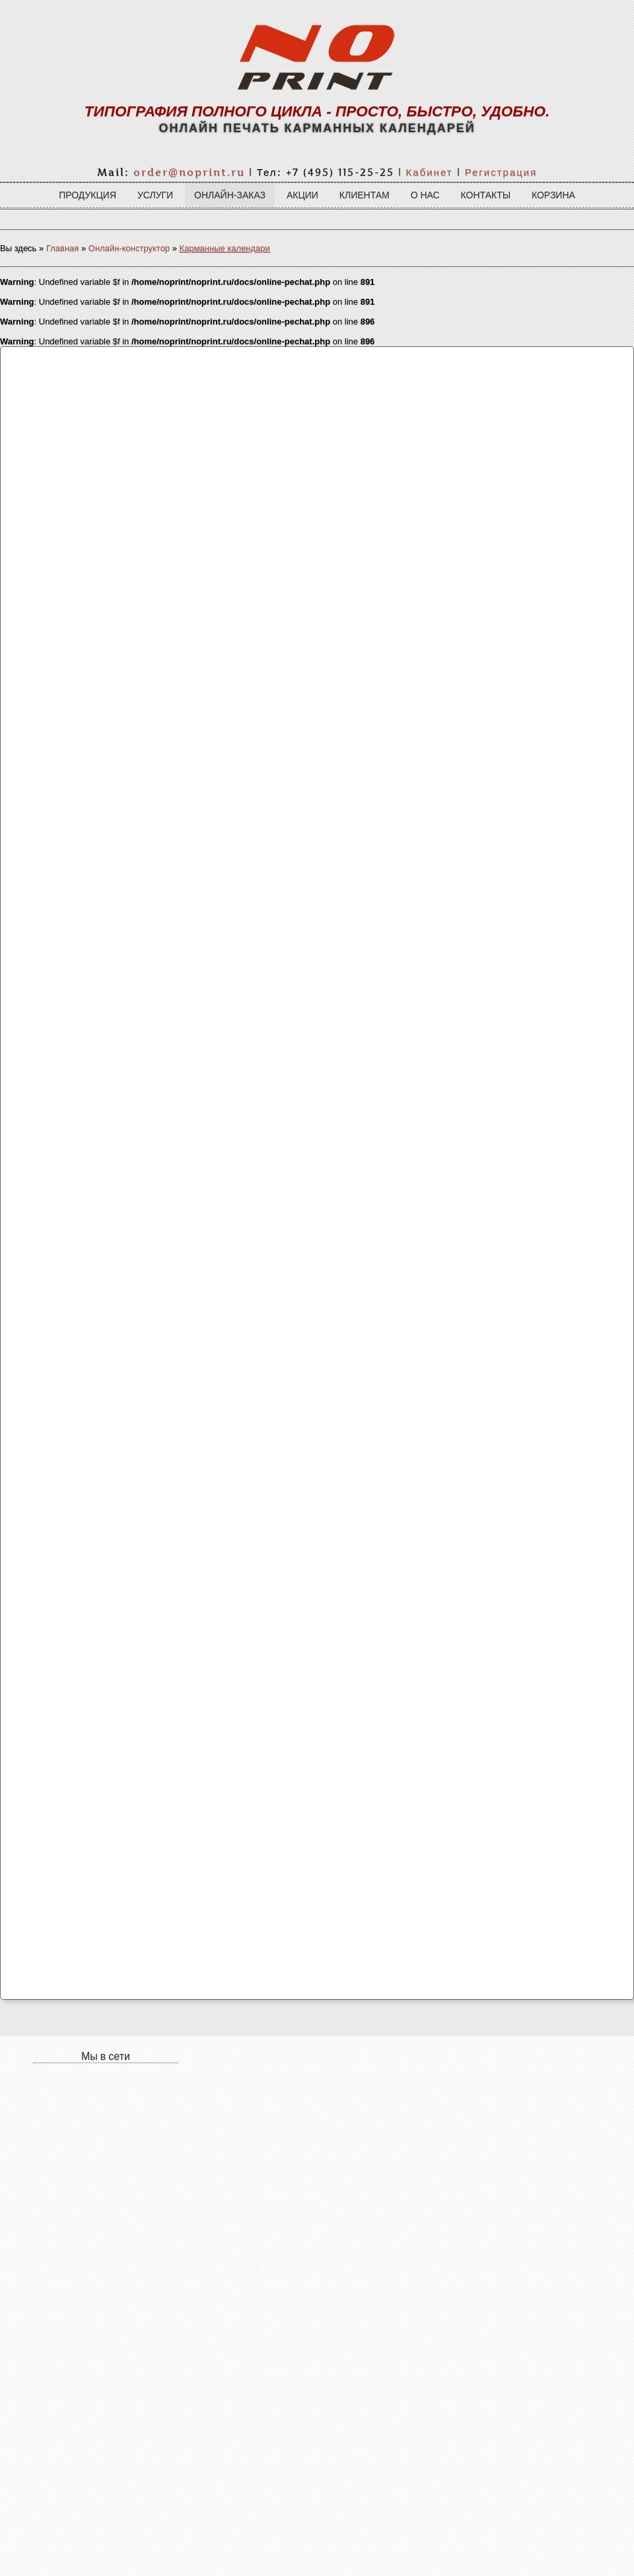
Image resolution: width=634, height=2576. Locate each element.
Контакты (486, 195)
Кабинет (429, 172)
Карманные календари (225, 248)
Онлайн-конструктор (129, 248)
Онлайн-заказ (229, 195)
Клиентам (364, 195)
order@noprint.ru (189, 172)
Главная (62, 248)
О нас (425, 195)
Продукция (87, 195)
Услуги (155, 195)
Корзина (553, 195)
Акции (302, 195)
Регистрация (501, 172)
